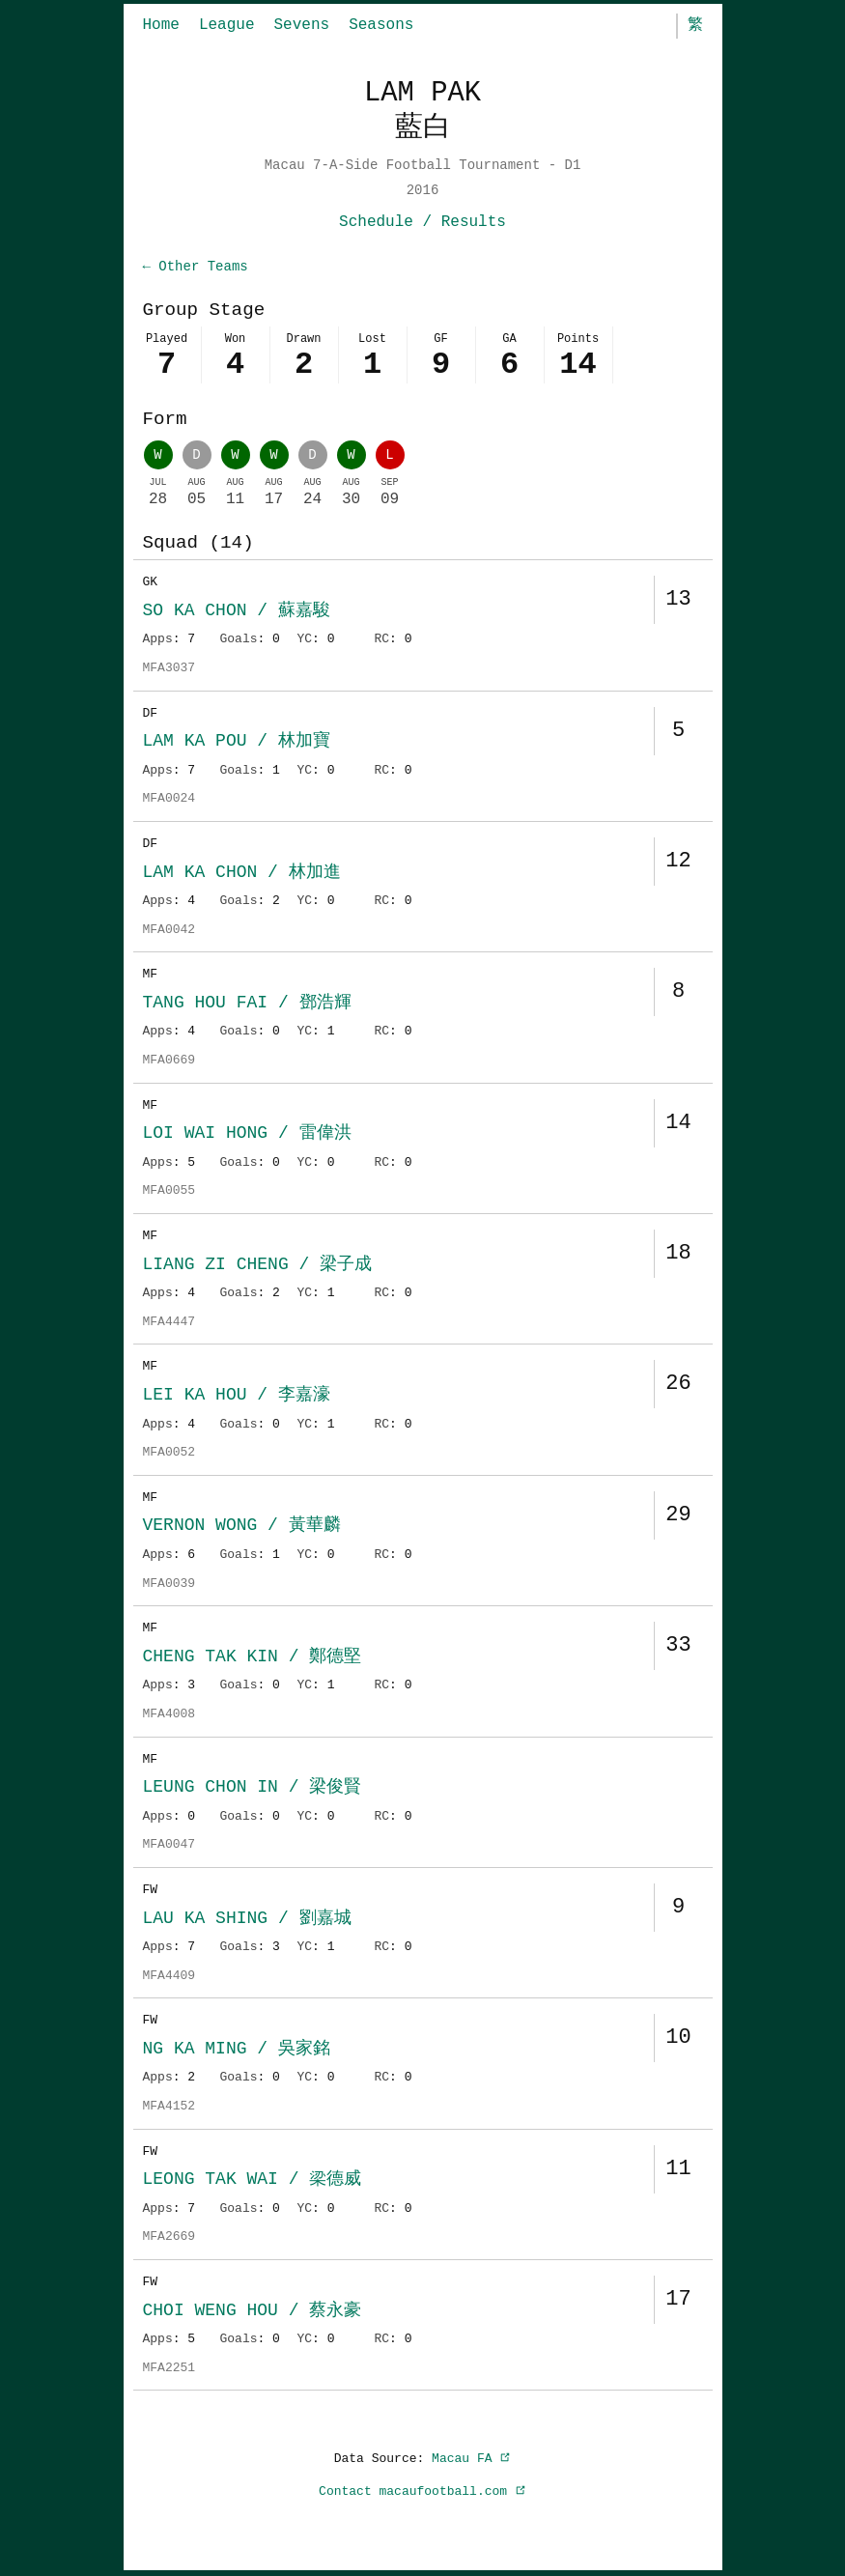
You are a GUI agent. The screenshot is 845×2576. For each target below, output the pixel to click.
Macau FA (471, 2460)
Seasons (381, 25)
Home (161, 25)
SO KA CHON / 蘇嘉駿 (236, 612)
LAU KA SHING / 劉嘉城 (247, 1920)
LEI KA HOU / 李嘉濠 (236, 1396)
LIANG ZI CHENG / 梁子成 (258, 1266)
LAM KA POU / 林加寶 (236, 742)
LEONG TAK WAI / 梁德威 (252, 2181)
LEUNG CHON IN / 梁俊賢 (252, 1788)
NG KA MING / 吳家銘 (236, 2050)
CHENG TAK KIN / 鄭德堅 (252, 1658)
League (227, 25)
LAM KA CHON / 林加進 (242, 874)
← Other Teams (195, 267)
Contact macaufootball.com (422, 2493)
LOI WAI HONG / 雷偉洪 (247, 1134)
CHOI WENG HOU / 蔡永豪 (252, 2312)
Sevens (302, 25)
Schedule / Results (422, 222)
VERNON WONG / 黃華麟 (242, 1527)
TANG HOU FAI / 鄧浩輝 (247, 1004)
